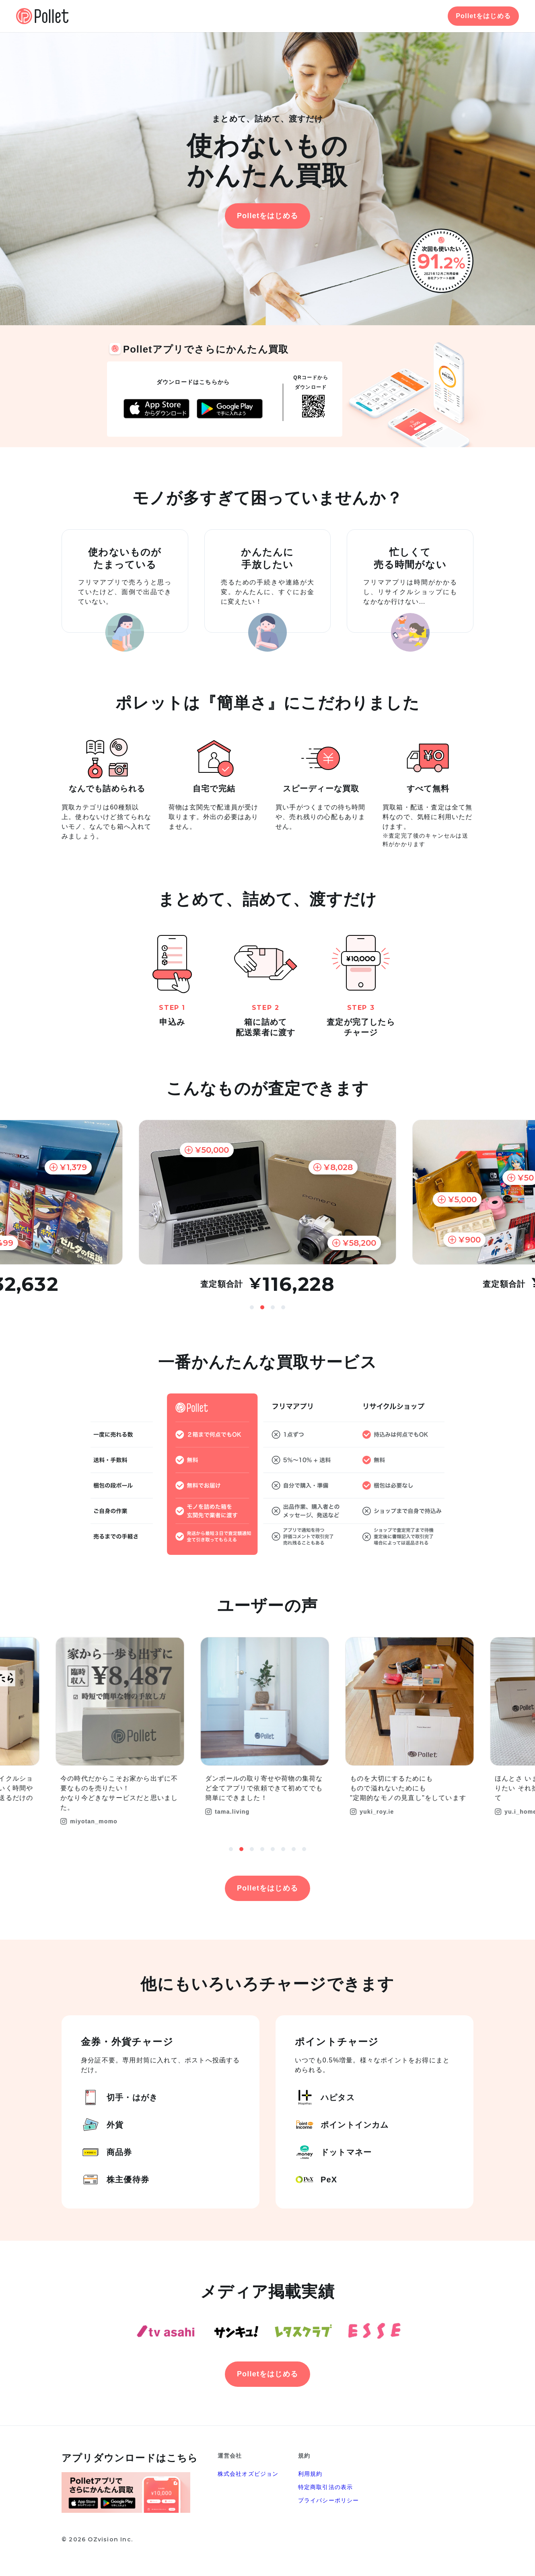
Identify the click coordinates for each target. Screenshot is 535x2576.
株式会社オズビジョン (248, 2474)
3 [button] (273, 1307)
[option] (267, 1207)
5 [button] (273, 1849)
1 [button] (252, 1307)
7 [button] (294, 1849)
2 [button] (262, 1307)
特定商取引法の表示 (325, 2487)
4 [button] (283, 1307)
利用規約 (310, 2474)
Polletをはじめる (483, 15)
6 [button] (283, 1849)
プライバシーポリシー (328, 2500)
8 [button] (304, 1849)
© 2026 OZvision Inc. (97, 2539)
